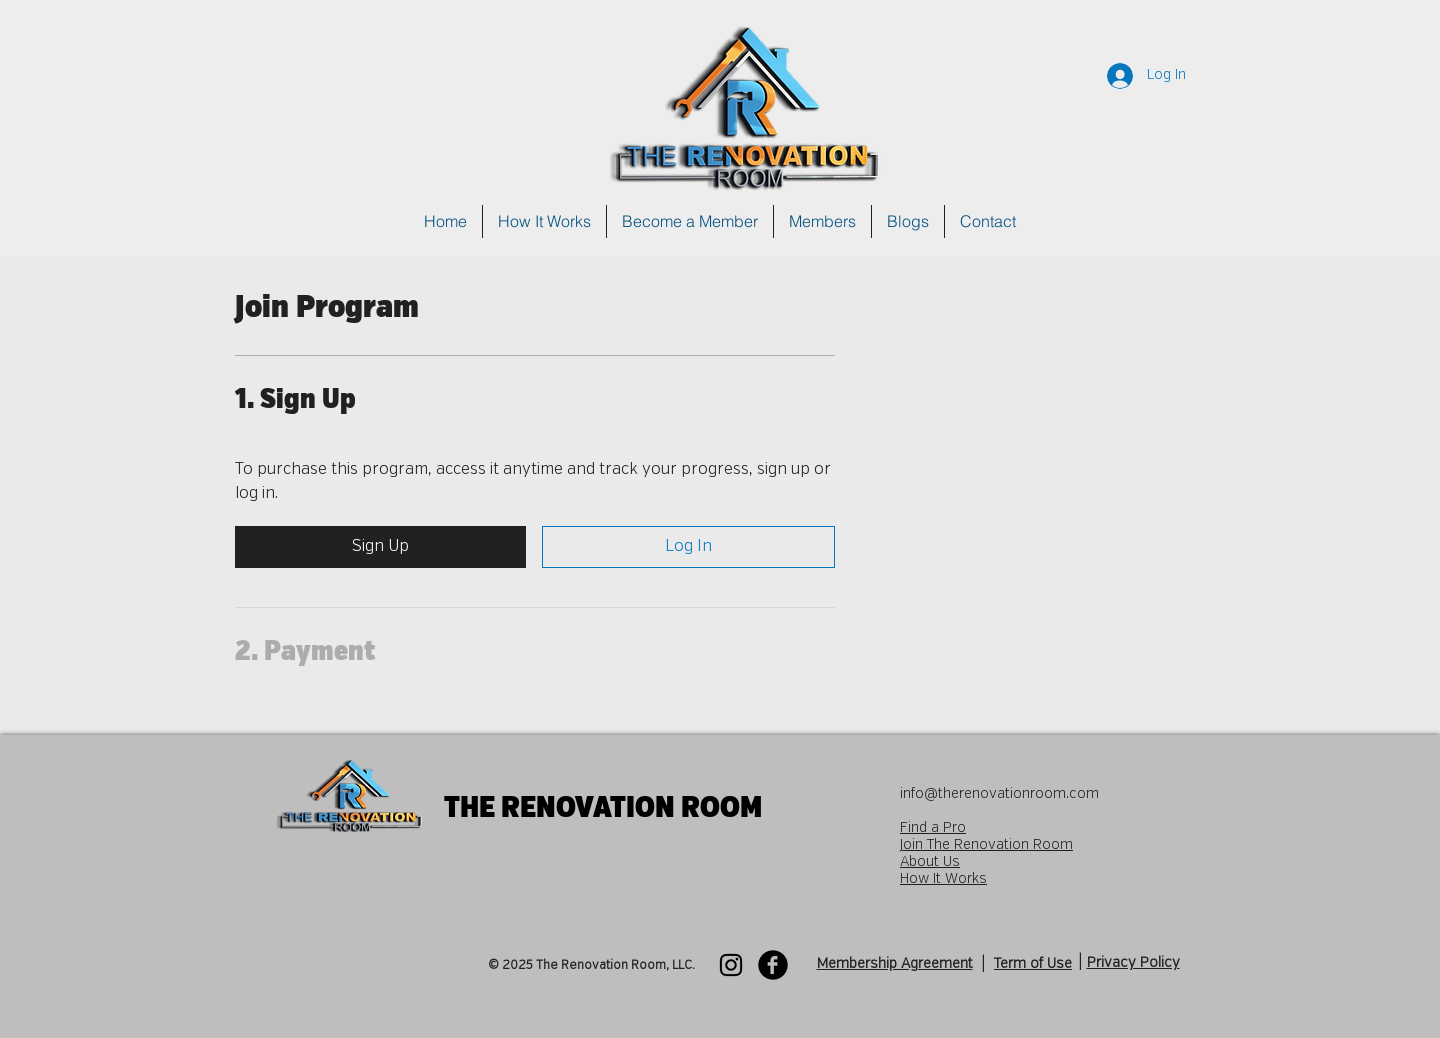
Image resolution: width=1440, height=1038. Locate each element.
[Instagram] (731, 965)
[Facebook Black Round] (773, 965)
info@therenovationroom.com (999, 794)
